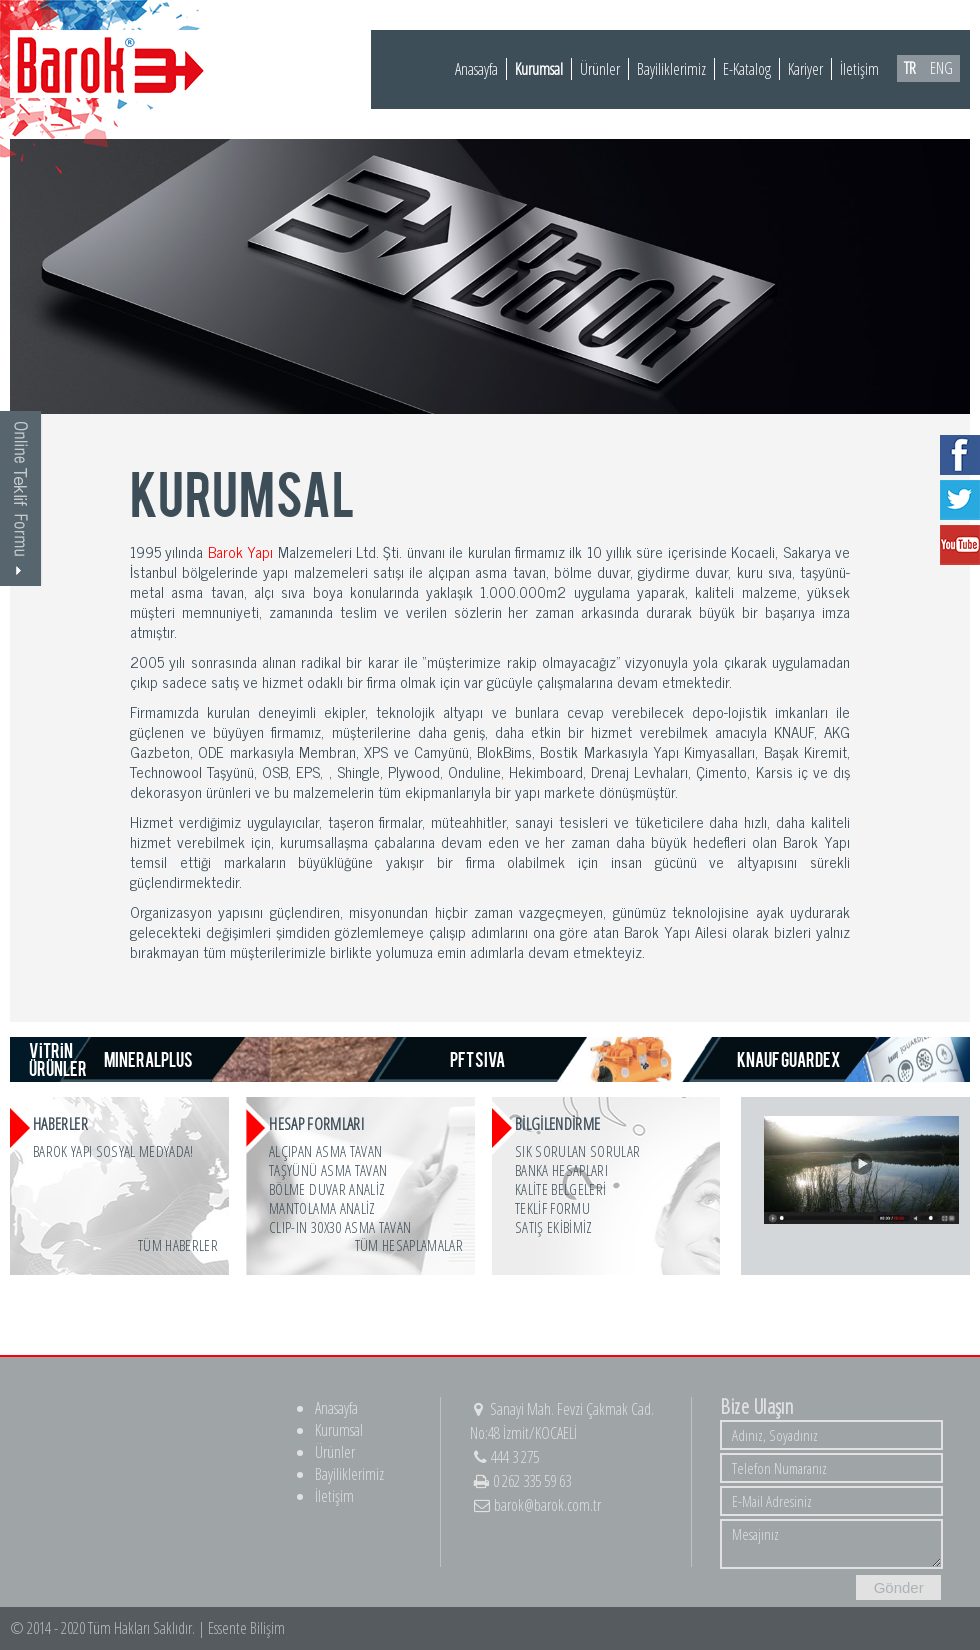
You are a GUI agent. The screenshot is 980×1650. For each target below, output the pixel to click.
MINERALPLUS (148, 1059)
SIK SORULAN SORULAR (577, 1151)
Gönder (899, 1587)
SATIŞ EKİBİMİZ (554, 1227)
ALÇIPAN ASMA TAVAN (325, 1151)
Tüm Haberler (178, 1245)
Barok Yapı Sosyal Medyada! (113, 1151)
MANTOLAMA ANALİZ (322, 1208)
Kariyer (805, 69)
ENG (941, 68)
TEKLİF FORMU (552, 1208)
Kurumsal (539, 69)
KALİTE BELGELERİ (560, 1189)
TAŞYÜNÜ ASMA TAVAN (328, 1170)
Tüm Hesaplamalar (409, 1245)
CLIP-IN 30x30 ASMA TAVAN (340, 1227)
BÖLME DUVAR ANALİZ (327, 1189)
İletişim (859, 69)
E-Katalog (747, 69)
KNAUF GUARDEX (788, 1059)
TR (910, 68)
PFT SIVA (477, 1059)
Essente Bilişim (246, 1628)
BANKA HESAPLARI (561, 1170)
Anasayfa (476, 69)
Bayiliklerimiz (671, 69)
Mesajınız (831, 1544)
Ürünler (600, 69)
